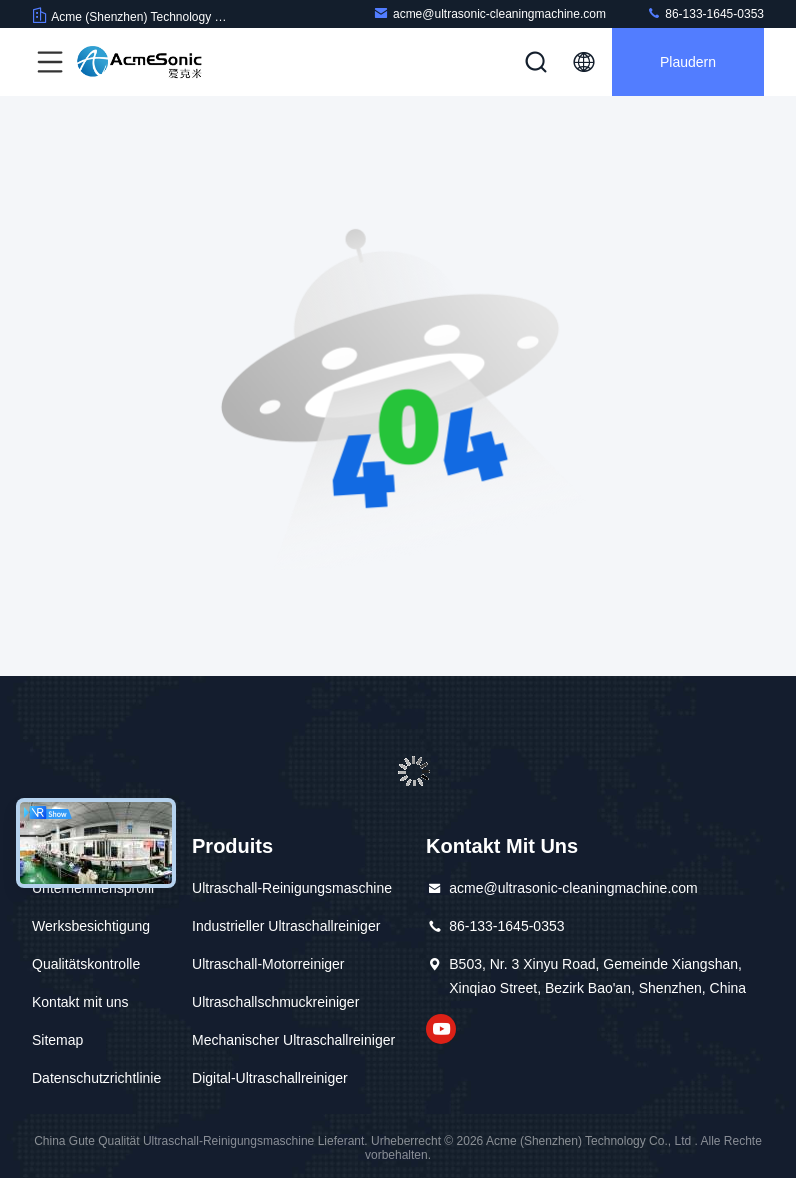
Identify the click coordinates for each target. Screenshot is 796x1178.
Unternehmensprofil (93, 888)
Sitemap (57, 1040)
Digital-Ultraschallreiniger (270, 1078)
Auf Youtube (441, 1029)
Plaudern (688, 62)
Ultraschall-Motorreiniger (268, 964)
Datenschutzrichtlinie (96, 1078)
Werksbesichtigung (91, 926)
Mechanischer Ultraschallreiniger (293, 1040)
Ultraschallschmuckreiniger (275, 1002)
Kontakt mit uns (80, 1002)
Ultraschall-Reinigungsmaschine (292, 888)
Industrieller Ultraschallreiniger (286, 926)
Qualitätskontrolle (86, 964)
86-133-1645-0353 (705, 13)
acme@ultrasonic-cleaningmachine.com (489, 13)
